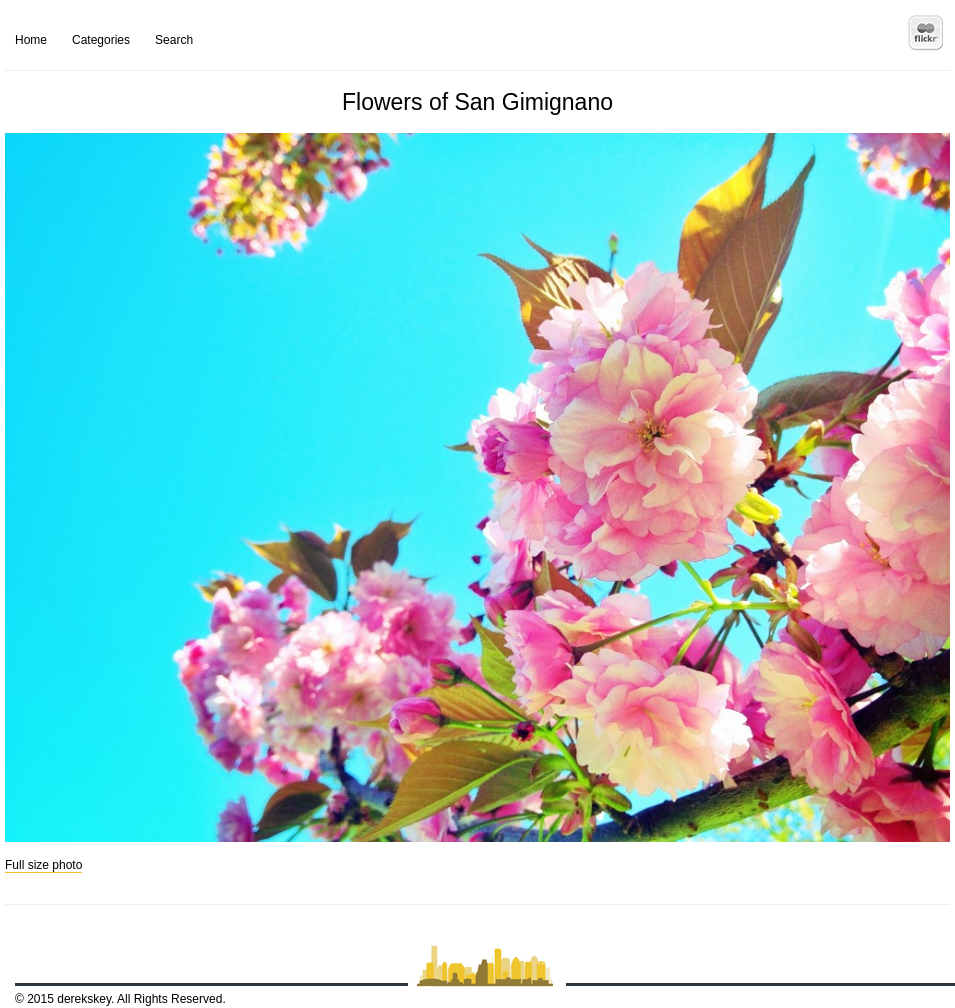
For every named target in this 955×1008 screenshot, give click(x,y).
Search (174, 40)
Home (31, 40)
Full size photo (43, 865)
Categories (101, 40)
